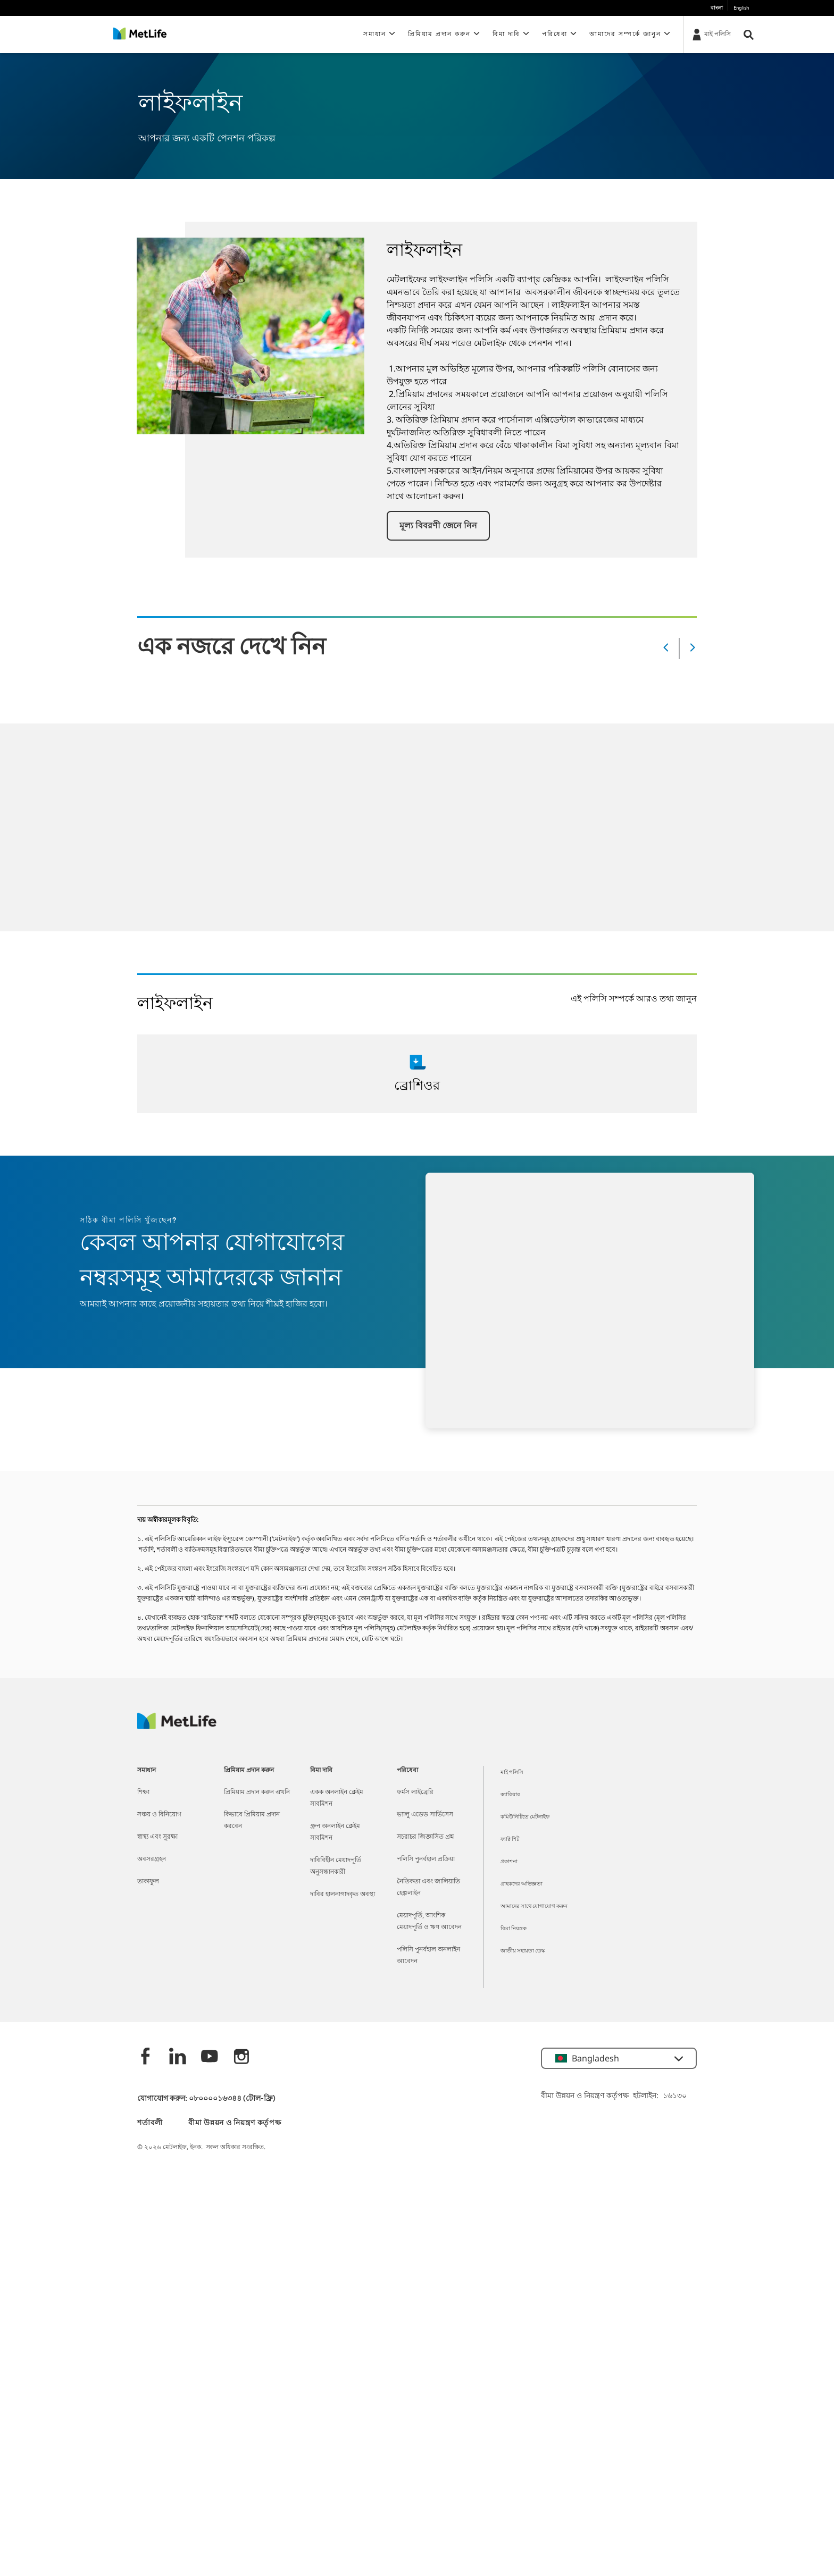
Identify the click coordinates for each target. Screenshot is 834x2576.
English (741, 8)
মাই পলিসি (512, 1772)
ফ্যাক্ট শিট (510, 1839)
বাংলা (717, 8)
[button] (438, 526)
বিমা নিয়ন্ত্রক (514, 1929)
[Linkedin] (177, 2057)
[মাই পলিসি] (710, 34)
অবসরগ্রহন (151, 1859)
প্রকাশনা (509, 1862)
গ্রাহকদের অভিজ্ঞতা (522, 1884)
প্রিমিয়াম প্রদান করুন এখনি (257, 1792)
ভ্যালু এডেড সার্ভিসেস (425, 1815)
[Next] (692, 648)
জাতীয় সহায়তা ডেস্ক (523, 1951)
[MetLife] (176, 1726)
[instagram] (241, 2057)
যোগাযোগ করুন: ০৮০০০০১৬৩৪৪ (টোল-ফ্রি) (206, 2099)
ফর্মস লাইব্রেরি (415, 1792)
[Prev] (666, 648)
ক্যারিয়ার (510, 1795)
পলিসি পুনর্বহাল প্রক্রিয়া (426, 1859)
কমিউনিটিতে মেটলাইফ (525, 1817)
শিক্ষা (143, 1792)
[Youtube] (209, 2057)
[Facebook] (145, 2057)
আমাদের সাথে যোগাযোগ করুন (534, 1906)
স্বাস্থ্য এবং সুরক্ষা (157, 1837)
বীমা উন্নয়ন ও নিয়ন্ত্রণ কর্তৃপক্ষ (234, 2123)
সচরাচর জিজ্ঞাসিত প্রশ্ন (425, 1837)
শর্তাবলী (150, 2123)
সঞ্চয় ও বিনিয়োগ (159, 1815)
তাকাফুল (148, 1882)
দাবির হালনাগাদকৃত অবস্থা (342, 1894)
